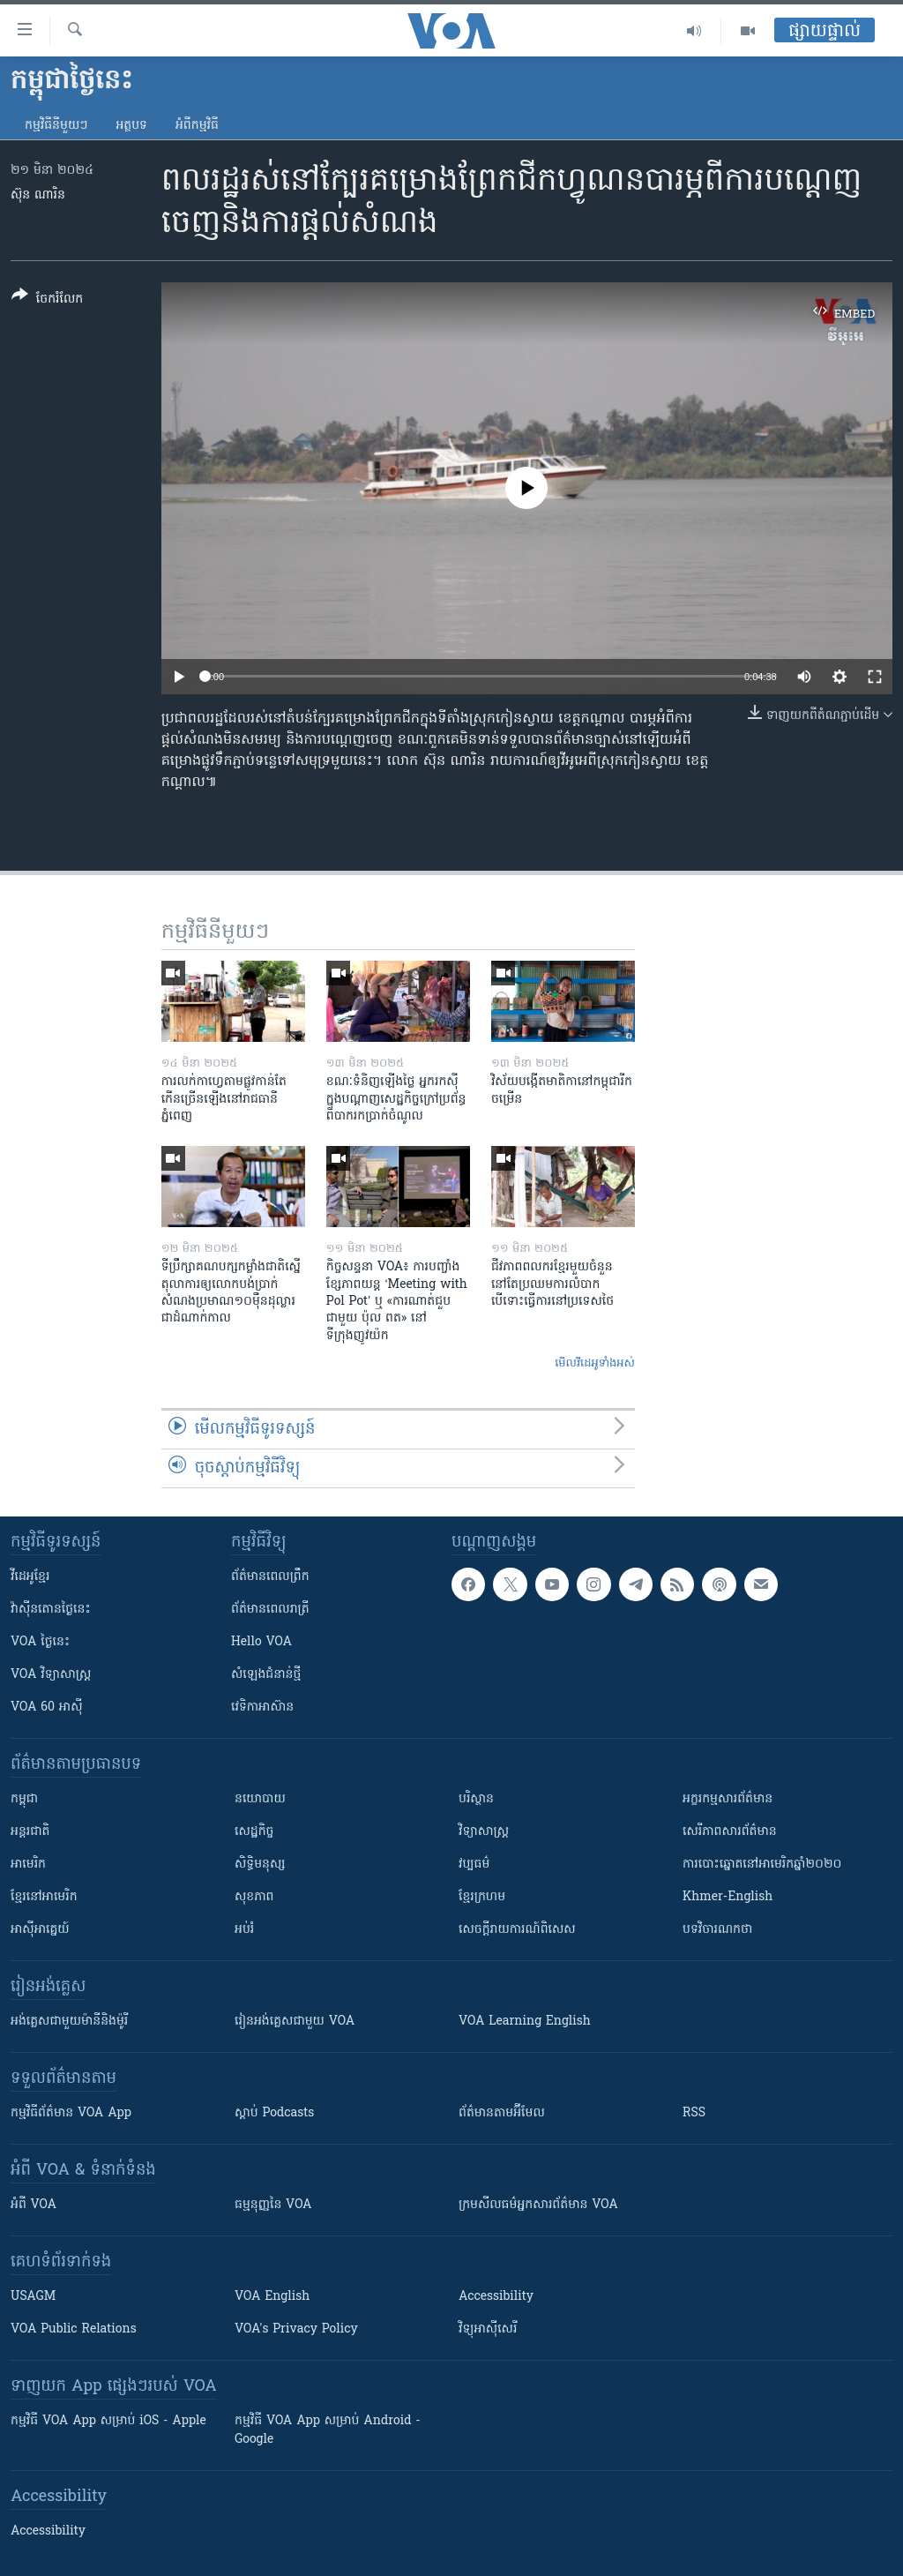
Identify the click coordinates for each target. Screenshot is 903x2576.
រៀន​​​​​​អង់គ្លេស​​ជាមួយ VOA (294, 2021)
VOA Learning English (525, 2021)
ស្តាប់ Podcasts (274, 2113)
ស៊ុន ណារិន (38, 195)
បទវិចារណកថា (717, 1930)
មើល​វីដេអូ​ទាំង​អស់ (595, 1363)
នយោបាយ (260, 1799)
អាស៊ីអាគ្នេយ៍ (40, 1930)
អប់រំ (244, 1930)
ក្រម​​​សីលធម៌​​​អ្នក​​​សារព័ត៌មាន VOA (538, 2205)
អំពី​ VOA (33, 2205)
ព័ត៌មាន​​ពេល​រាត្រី (270, 1609)
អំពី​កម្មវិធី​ (197, 125)
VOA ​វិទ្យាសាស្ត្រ (51, 1675)
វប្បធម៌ (474, 1864)
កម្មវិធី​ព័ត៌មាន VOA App (71, 2113)
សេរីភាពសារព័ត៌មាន (730, 1832)
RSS (694, 2113)
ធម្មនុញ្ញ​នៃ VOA (273, 2205)
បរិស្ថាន (476, 1799)
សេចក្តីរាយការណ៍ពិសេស (517, 1930)
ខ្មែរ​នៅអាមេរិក (44, 1897)
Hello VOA (261, 1642)
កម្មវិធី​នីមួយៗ (56, 125)
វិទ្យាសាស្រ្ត (484, 1832)
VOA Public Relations (74, 2329)
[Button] (47, 300)
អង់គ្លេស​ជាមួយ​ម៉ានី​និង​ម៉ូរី (69, 2021)
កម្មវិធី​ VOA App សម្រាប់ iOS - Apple (108, 2421)
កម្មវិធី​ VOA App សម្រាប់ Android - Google (328, 2430)
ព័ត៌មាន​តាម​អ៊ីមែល (502, 2113)
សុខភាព (254, 1897)
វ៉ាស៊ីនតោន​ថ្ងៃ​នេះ (51, 1609)
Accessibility (496, 2297)
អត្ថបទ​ (131, 125)
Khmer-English (727, 1897)
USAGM (33, 2297)
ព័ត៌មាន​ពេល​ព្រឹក (270, 1577)
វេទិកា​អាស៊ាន (262, 1707)
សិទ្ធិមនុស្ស (260, 1864)
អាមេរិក (28, 1864)
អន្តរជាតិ (30, 1832)
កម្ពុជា (24, 1799)
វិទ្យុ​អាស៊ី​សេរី (488, 2329)
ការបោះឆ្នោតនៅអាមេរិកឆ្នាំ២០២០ (762, 1864)
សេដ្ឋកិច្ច (254, 1832)
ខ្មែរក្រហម (482, 1897)
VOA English (272, 2297)
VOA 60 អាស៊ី (47, 1707)
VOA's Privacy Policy (296, 2329)
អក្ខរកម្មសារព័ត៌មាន (727, 1799)
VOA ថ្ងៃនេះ (40, 1642)
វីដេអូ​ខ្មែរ (30, 1577)
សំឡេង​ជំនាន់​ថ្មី (266, 1675)
